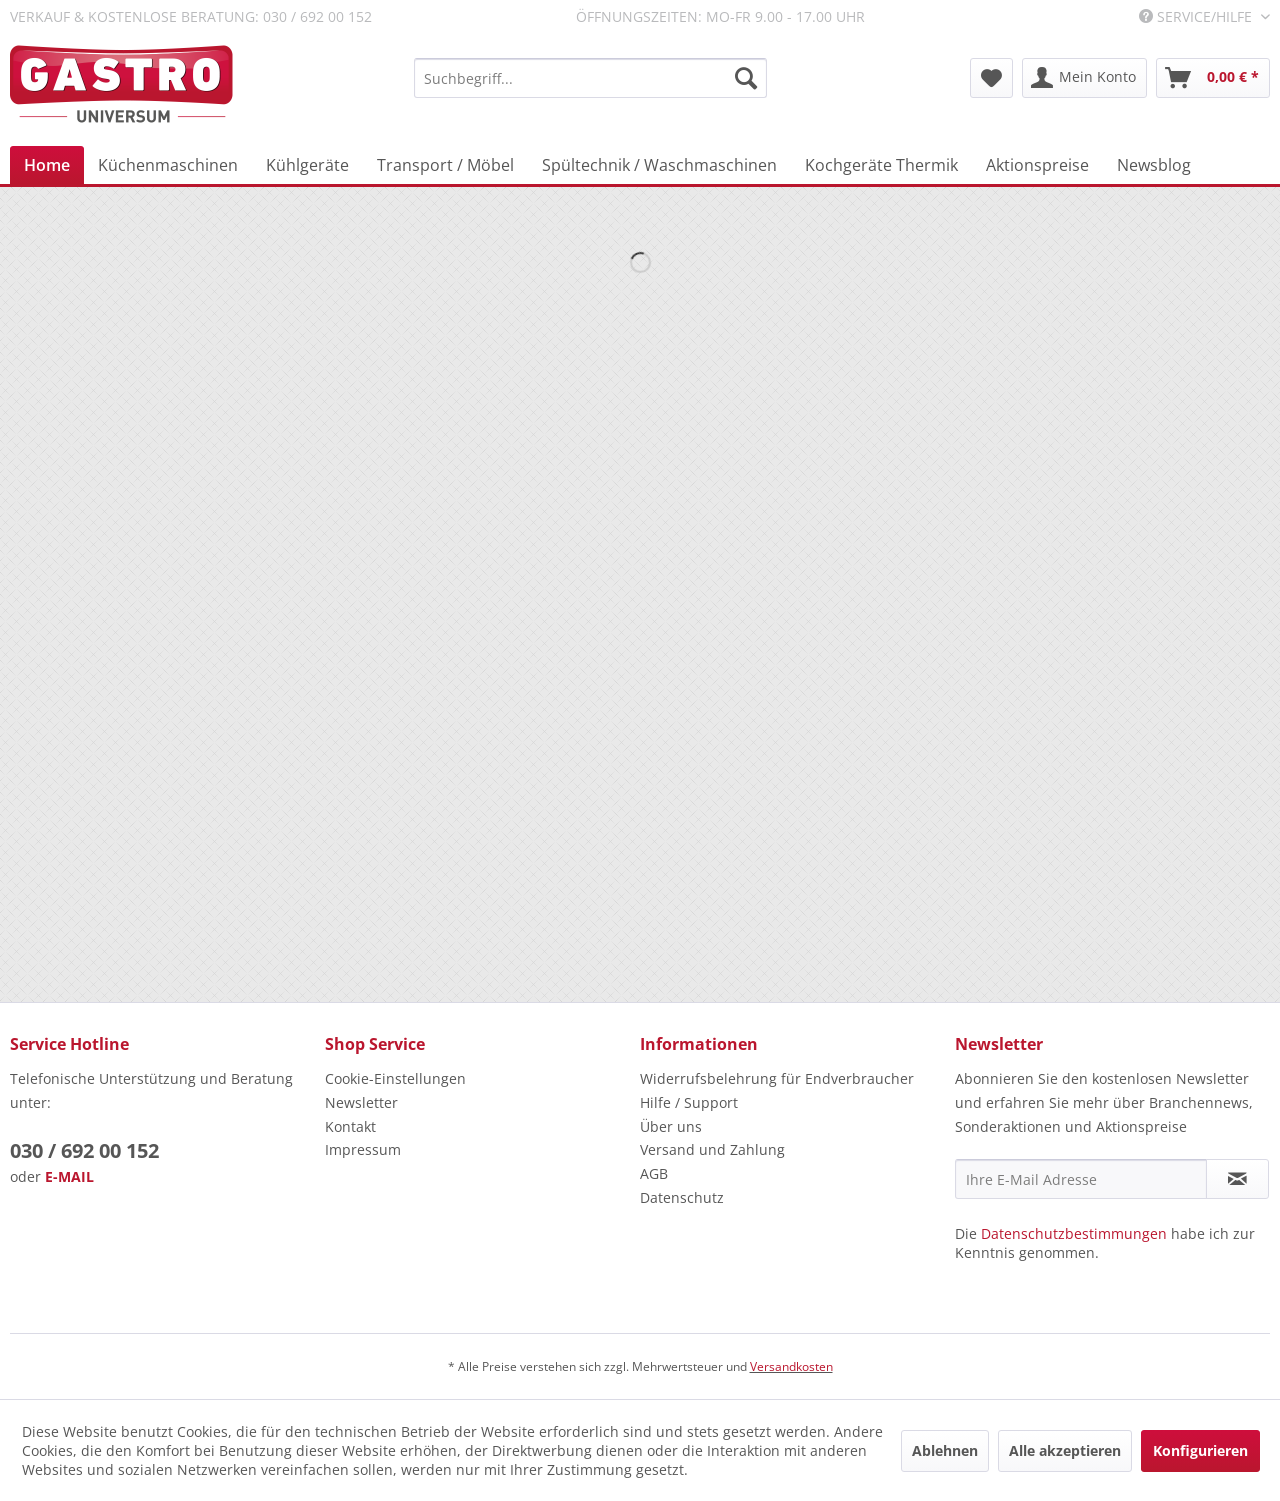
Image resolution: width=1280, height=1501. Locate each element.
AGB (654, 1173)
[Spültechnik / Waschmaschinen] (659, 165)
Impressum (363, 1149)
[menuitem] (590, 78)
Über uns (671, 1126)
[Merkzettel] (991, 78)
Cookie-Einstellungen (395, 1078)
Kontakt (350, 1126)
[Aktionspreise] (1037, 165)
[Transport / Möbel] (445, 165)
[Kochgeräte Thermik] (881, 165)
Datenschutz (682, 1197)
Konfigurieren (1200, 1450)
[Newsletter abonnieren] (1237, 1179)
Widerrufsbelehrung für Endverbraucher (777, 1078)
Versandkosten (791, 1366)
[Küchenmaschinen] (168, 165)
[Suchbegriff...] (590, 78)
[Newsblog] (1154, 165)
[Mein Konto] (1084, 78)
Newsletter (361, 1102)
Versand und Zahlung (712, 1149)
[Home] (47, 165)
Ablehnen (945, 1450)
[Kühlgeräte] (307, 165)
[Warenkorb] (1213, 78)
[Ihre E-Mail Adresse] (1081, 1179)
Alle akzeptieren (1065, 1450)
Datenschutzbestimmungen (1074, 1233)
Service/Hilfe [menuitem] (1197, 16)
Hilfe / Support (689, 1102)
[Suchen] (746, 78)
